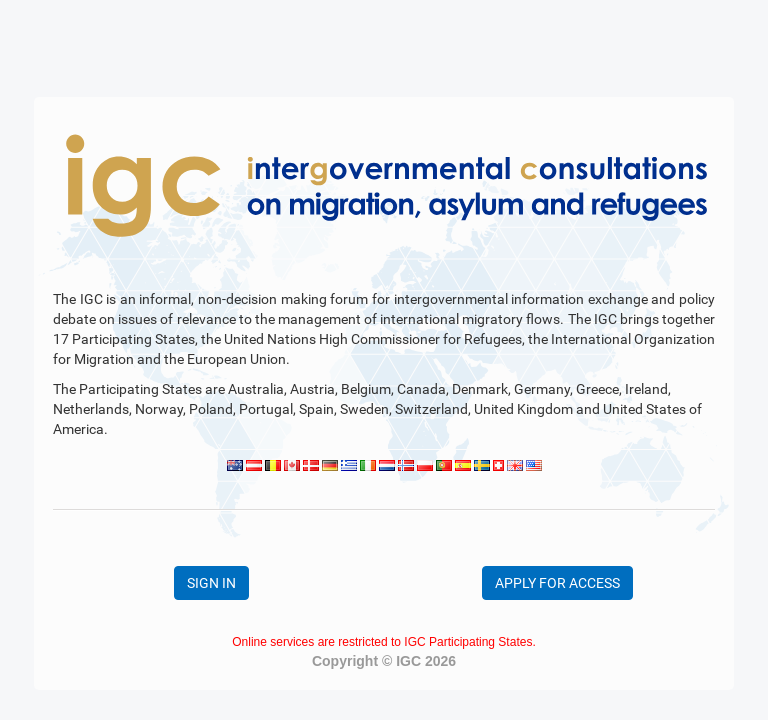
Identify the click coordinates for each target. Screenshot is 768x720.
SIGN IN (211, 583)
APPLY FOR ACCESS (557, 583)
